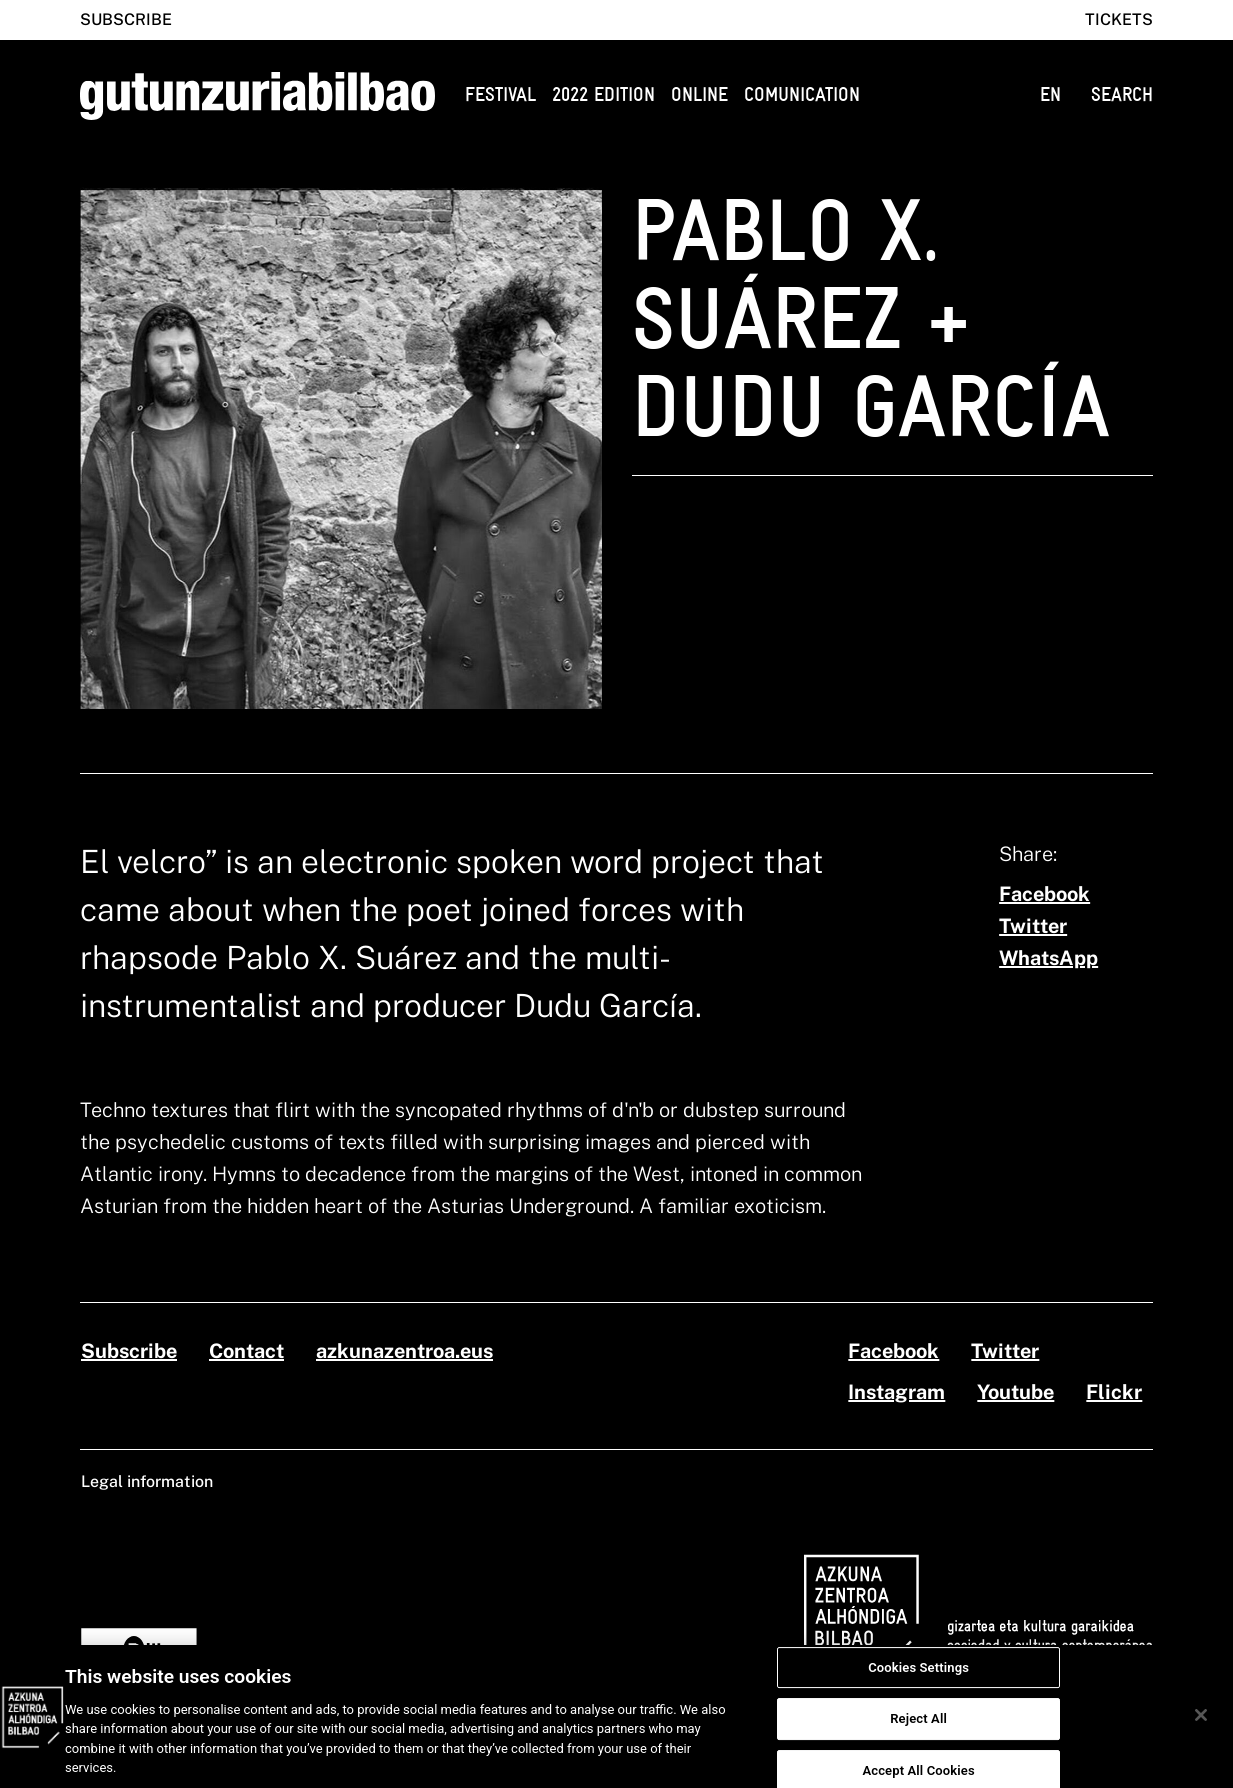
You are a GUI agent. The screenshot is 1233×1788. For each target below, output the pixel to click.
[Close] (1201, 1725)
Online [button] (699, 94)
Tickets (1119, 19)
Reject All (918, 1729)
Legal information (147, 1481)
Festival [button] (500, 94)
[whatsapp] (1048, 958)
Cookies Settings (918, 1677)
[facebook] (1044, 894)
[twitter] (1033, 926)
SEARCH (1122, 94)
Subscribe (126, 19)
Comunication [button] (802, 94)
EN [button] (1050, 94)
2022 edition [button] (603, 94)
